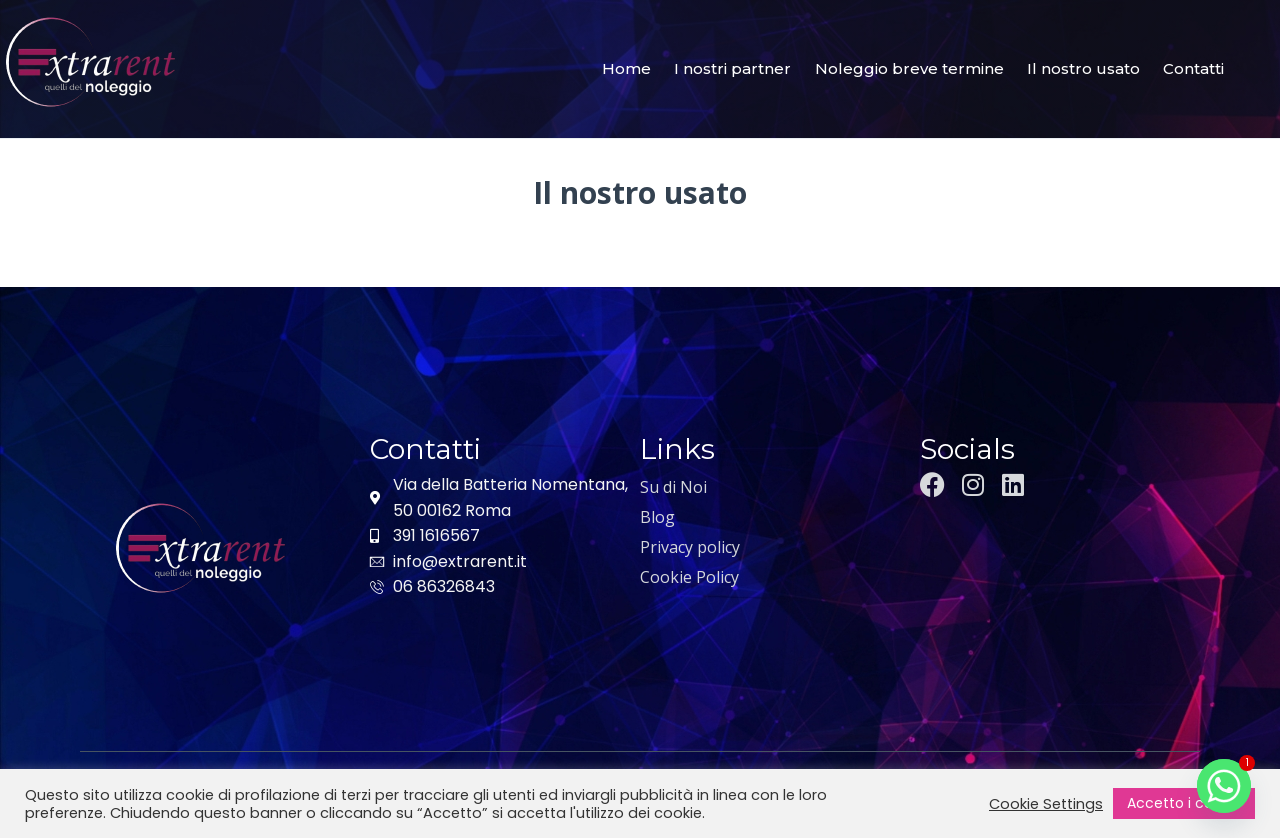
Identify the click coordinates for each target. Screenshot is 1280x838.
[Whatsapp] (1224, 786)
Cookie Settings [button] (1046, 804)
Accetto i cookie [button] (1184, 803)
